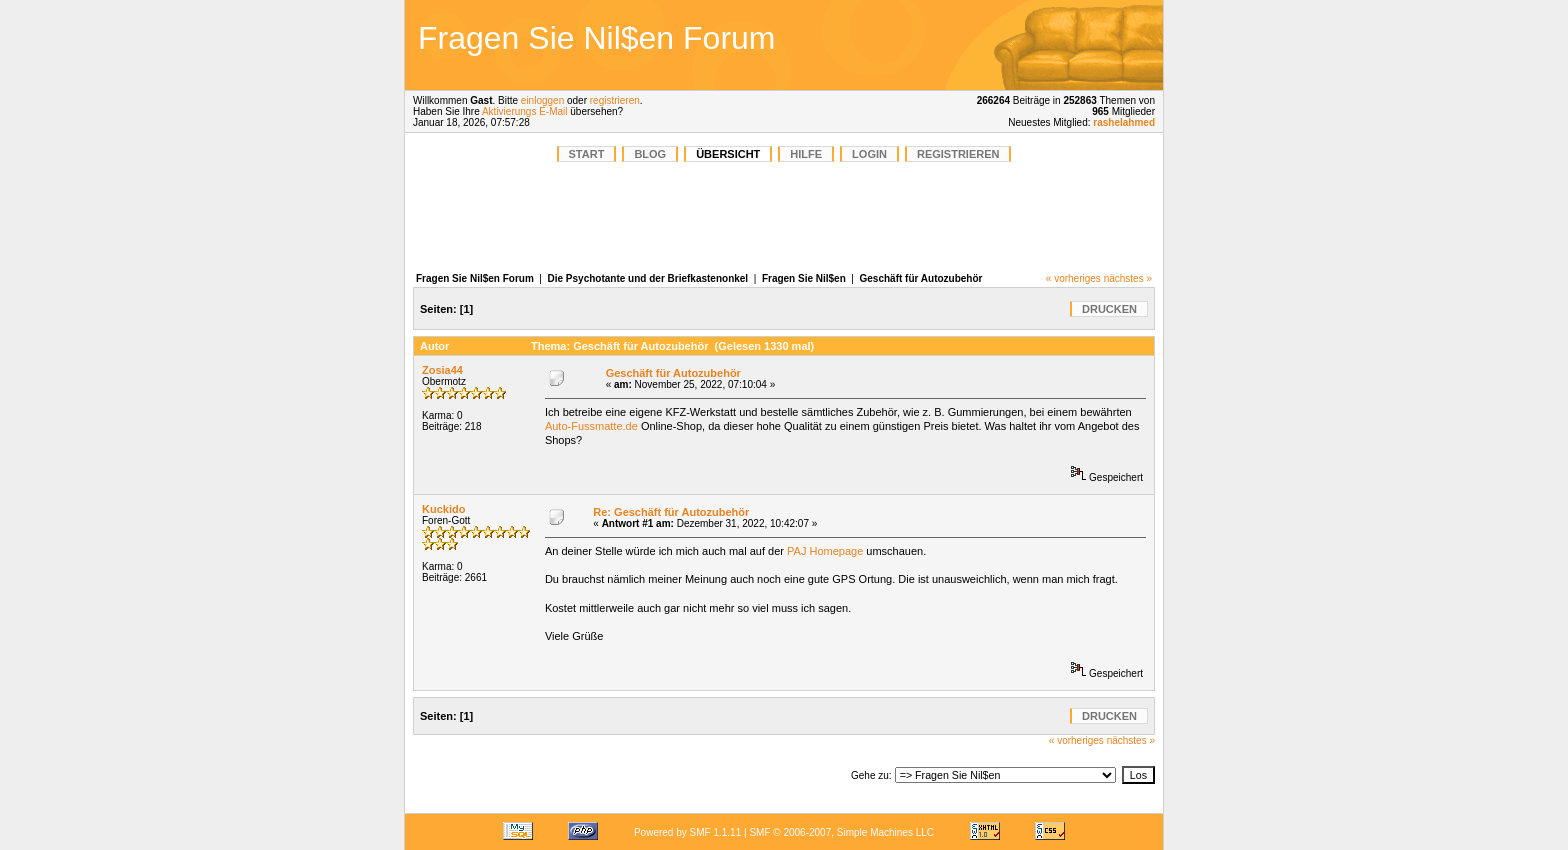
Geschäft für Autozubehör (921, 278)
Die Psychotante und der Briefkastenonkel (648, 278)
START (587, 154)
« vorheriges (1073, 278)
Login (869, 154)
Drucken (1109, 309)
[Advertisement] (1018, 45)
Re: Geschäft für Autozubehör (671, 512)
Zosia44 (442, 370)
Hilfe (806, 154)
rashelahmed (1124, 122)
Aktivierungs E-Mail (525, 111)
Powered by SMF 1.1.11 (687, 832)
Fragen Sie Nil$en (804, 278)
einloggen (542, 100)
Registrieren (958, 154)
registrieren (615, 100)
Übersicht (728, 154)
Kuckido (443, 509)
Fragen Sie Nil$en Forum (475, 278)
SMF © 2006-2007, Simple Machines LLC (841, 832)
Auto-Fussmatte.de (591, 426)
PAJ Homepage (825, 551)
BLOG (650, 154)
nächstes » (1128, 278)
